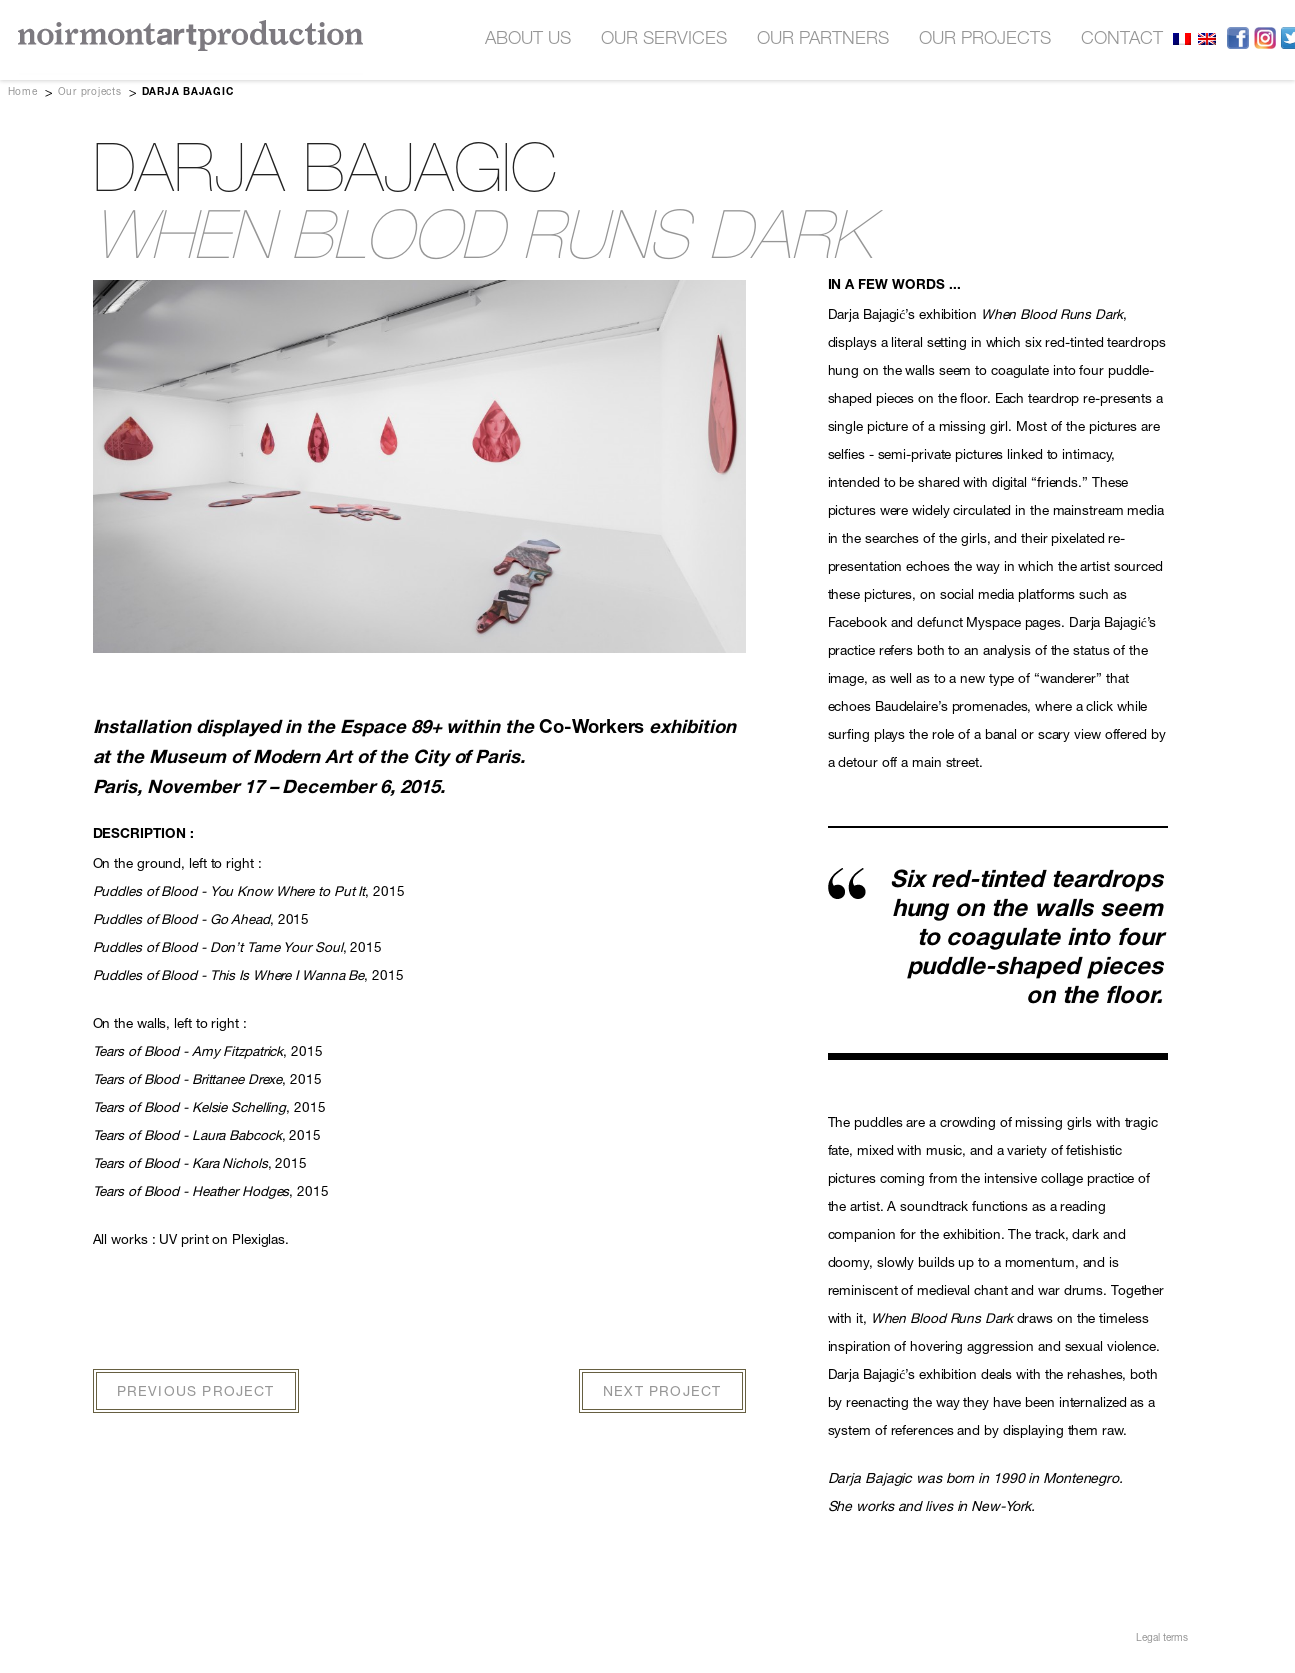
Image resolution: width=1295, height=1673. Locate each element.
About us (528, 40)
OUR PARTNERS (823, 40)
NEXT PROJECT (662, 1393)
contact (1122, 40)
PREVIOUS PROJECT (196, 1393)
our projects (985, 40)
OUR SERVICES (664, 40)
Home (23, 93)
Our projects (90, 93)
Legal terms (1161, 1639)
